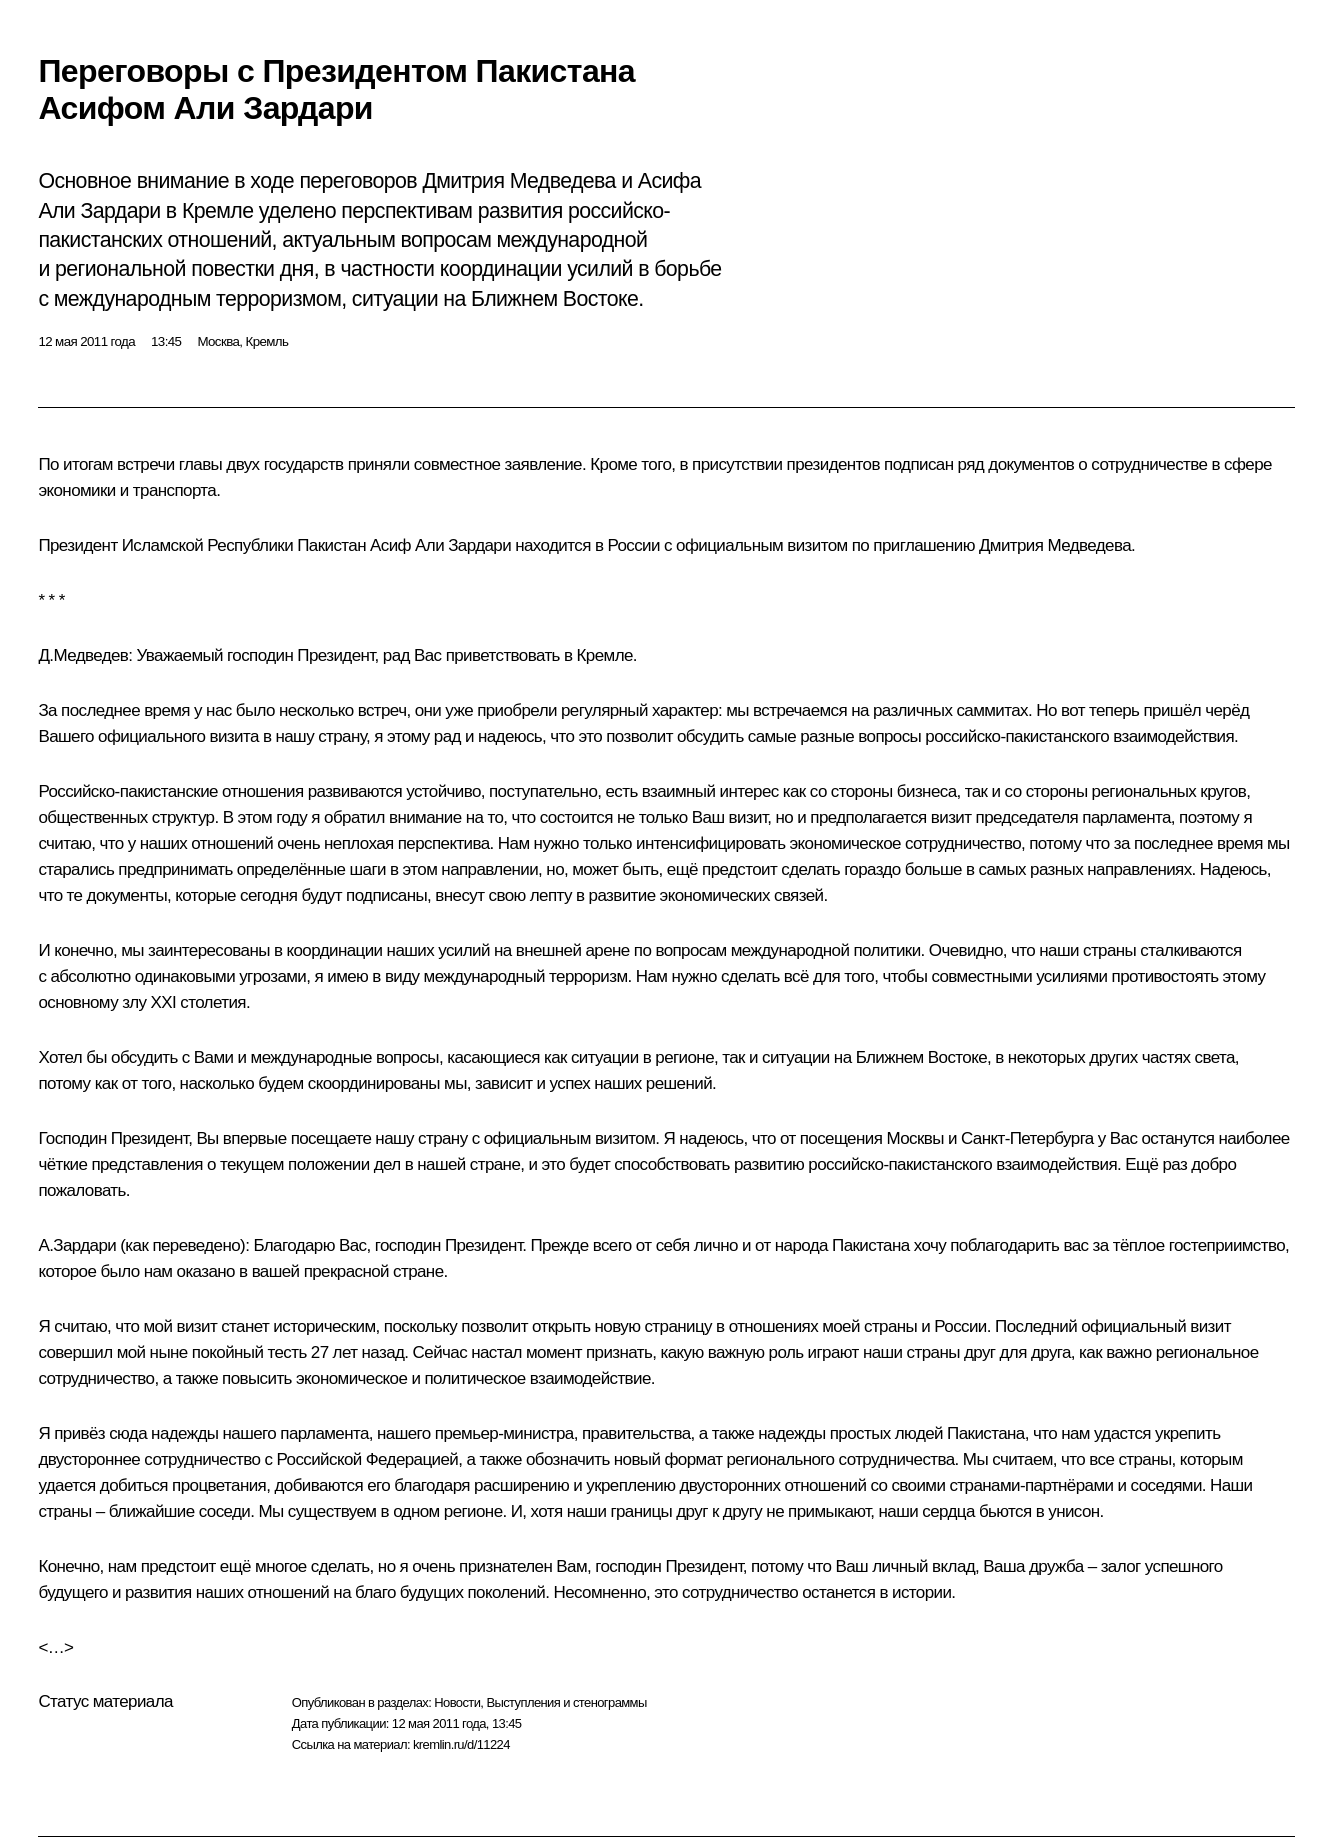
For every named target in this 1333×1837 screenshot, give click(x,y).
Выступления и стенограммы (566, 1702)
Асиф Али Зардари (440, 545)
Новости (457, 1702)
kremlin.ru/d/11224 (461, 1744)
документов (1031, 464)
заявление (543, 464)
